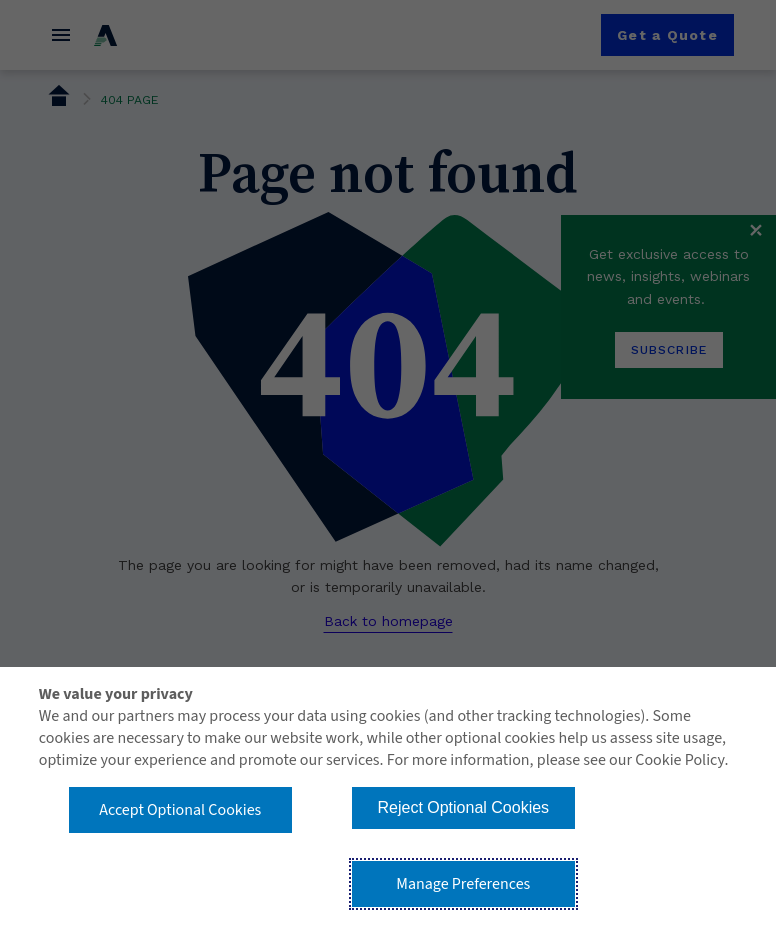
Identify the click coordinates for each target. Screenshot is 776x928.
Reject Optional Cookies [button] (463, 807)
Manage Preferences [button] (463, 884)
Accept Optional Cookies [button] (180, 810)
